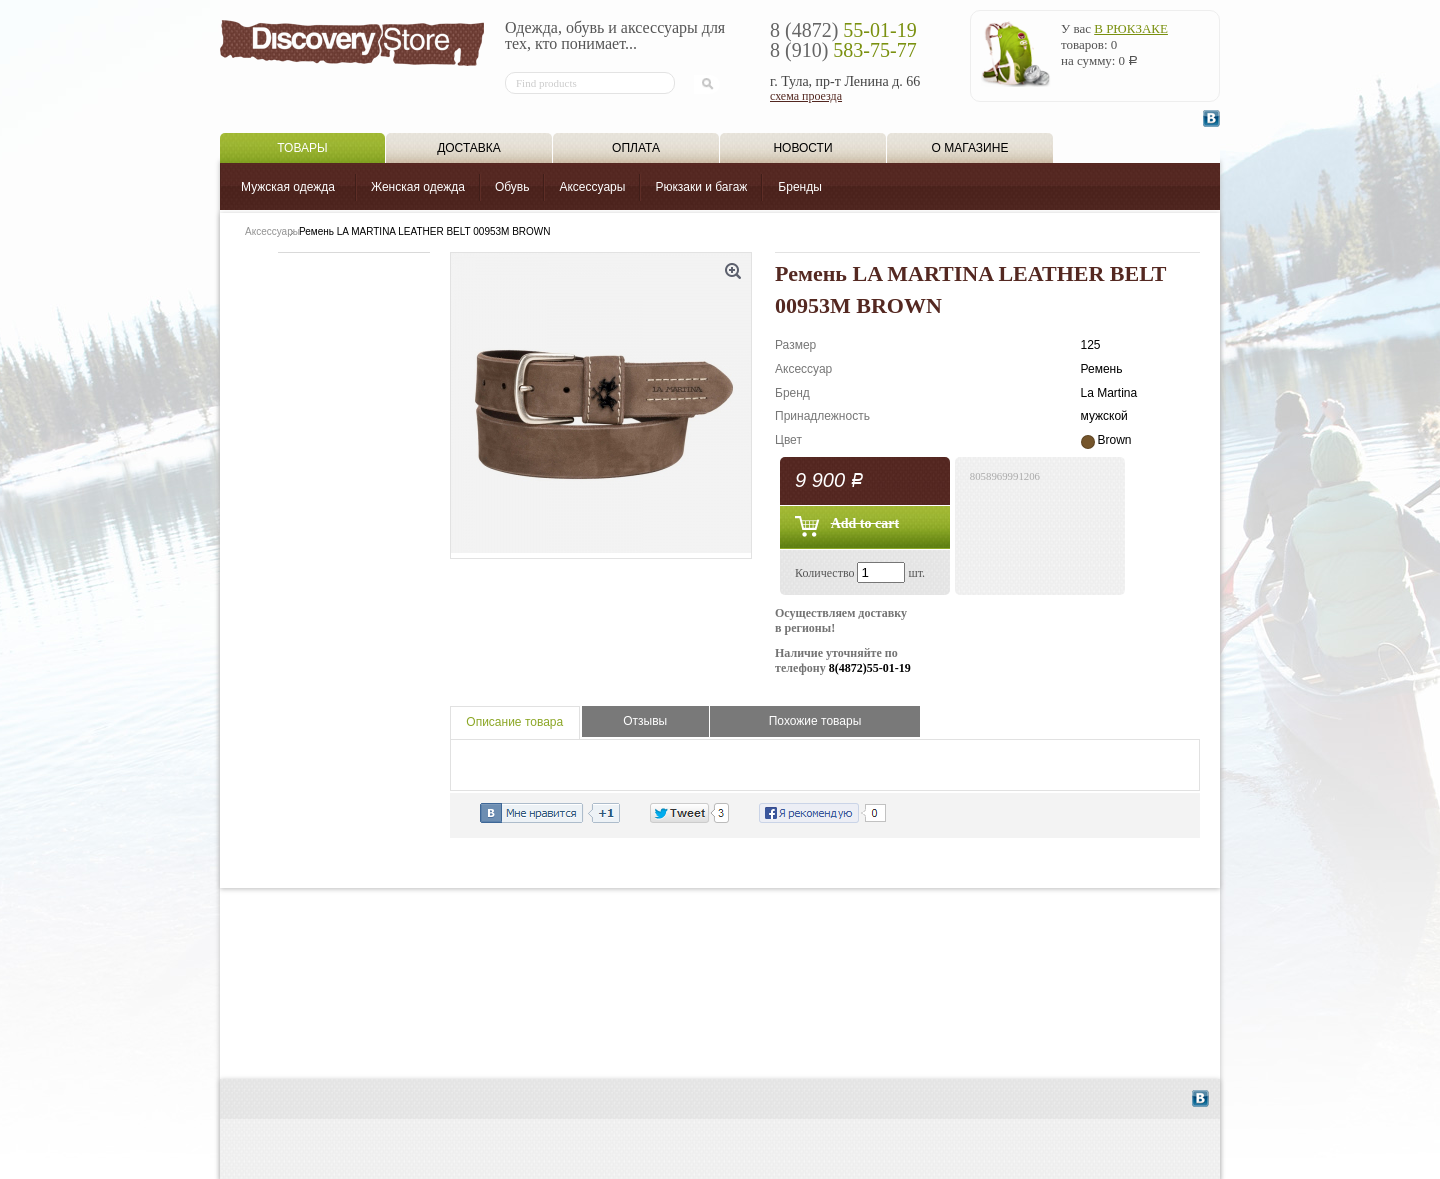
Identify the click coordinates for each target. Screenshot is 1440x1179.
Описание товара (514, 722)
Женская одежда (418, 187)
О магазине (970, 148)
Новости (802, 148)
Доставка (469, 148)
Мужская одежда (288, 187)
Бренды (799, 187)
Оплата (636, 148)
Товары (302, 148)
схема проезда (806, 96)
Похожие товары (815, 721)
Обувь (512, 187)
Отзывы (645, 721)
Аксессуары (592, 187)
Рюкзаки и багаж (701, 187)
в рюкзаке (1131, 28)
